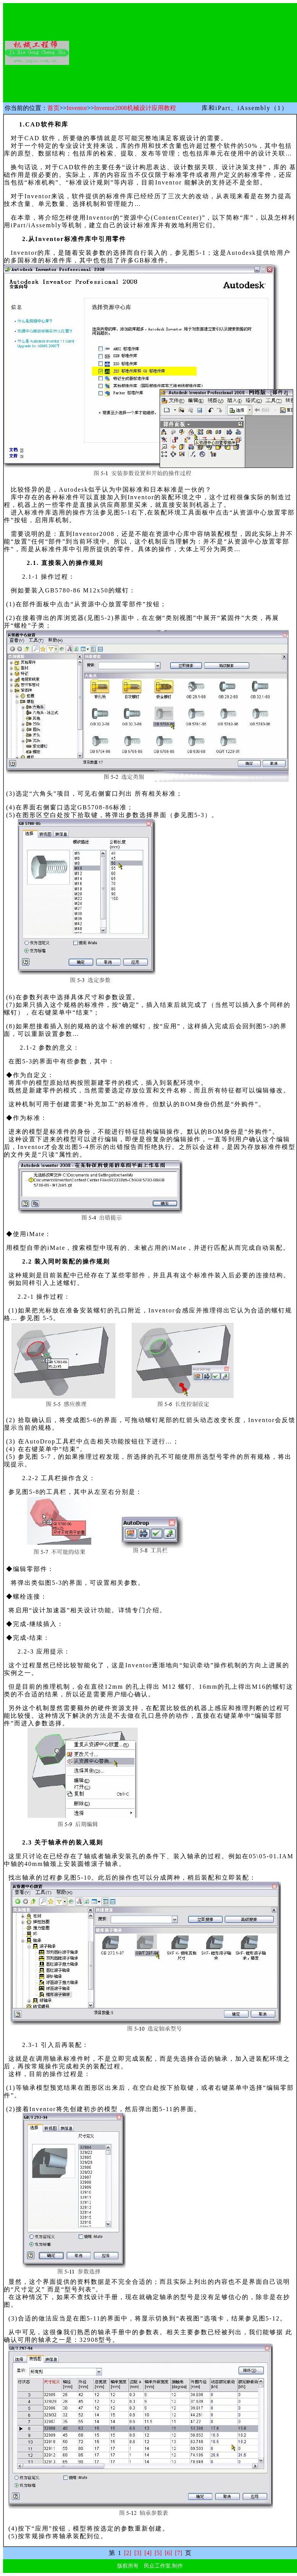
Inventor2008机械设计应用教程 (135, 108)
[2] (127, 2553)
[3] (138, 2553)
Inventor (76, 108)
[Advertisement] (189, 52)
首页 (53, 108)
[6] (168, 2553)
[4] (148, 2553)
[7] (178, 2553)
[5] (158, 2553)
